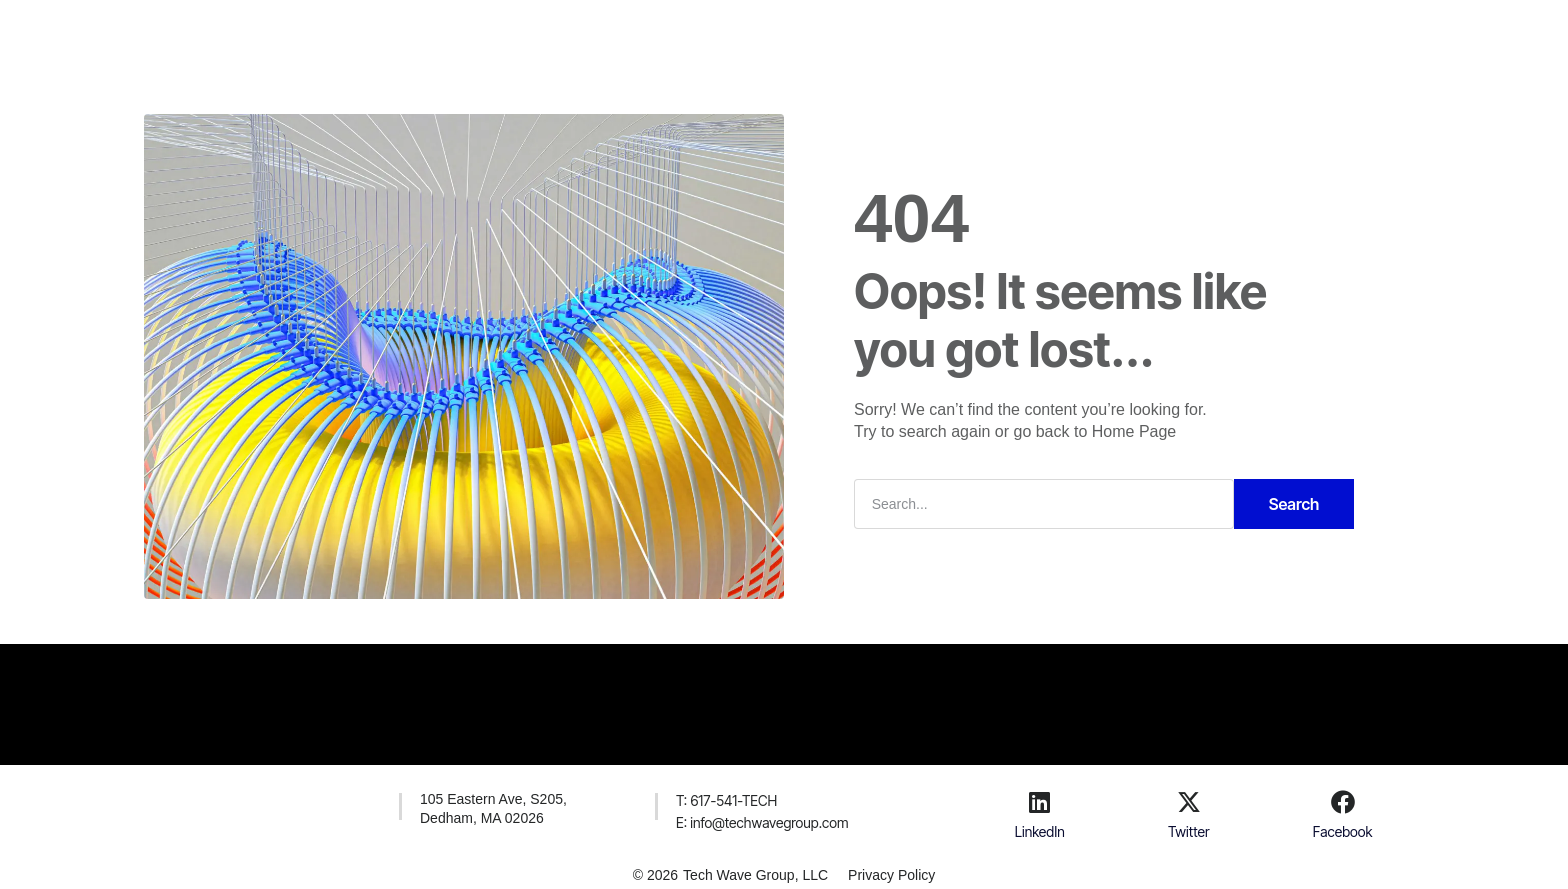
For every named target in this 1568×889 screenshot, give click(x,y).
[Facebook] (1343, 802)
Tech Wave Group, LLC (755, 875)
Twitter (1189, 831)
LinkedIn (1040, 831)
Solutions (661, 34)
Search (1294, 504)
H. (589, 34)
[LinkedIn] (1040, 802)
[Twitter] (1189, 802)
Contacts (859, 34)
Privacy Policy (891, 875)
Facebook (1343, 831)
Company (760, 34)
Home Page (1134, 431)
